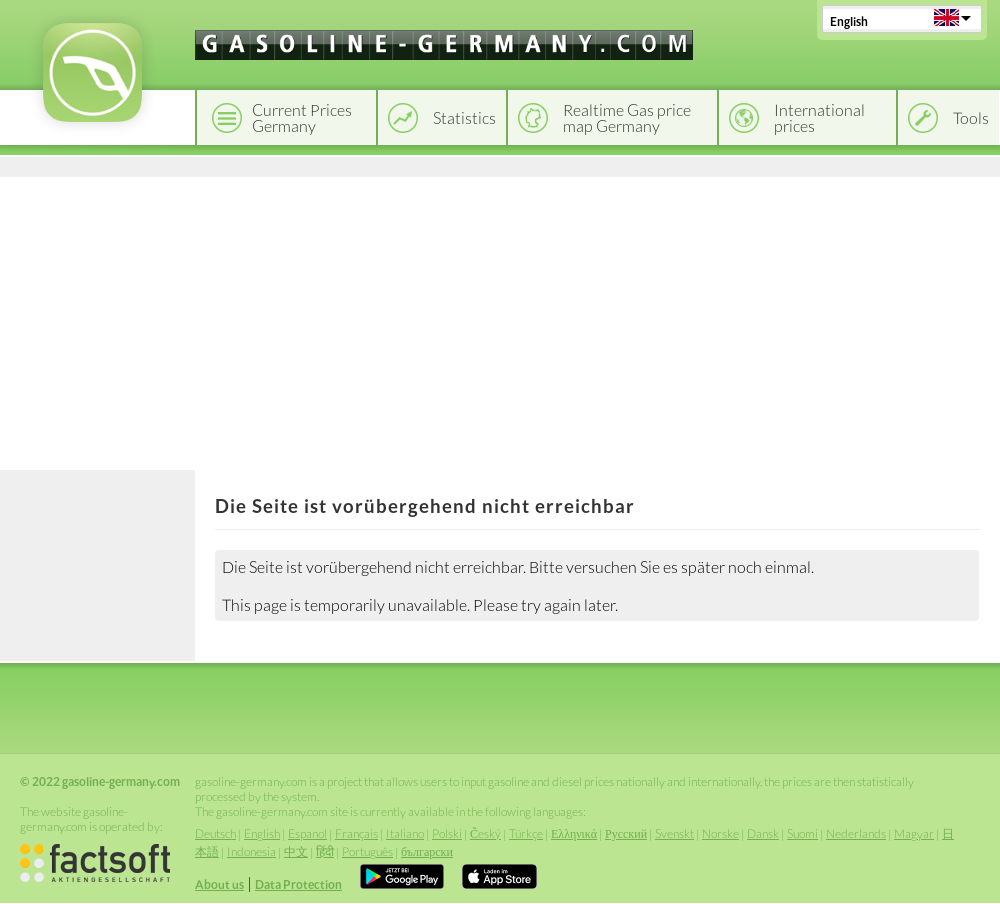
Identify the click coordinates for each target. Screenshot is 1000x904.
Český (485, 833)
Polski (447, 833)
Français (356, 833)
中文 (296, 851)
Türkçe (526, 833)
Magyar (914, 833)
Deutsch (215, 833)
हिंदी (325, 851)
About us (219, 884)
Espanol (307, 833)
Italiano (405, 833)
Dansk (763, 833)
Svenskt (674, 833)
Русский (626, 833)
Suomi (802, 833)
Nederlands (856, 833)
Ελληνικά (574, 833)
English (849, 21)
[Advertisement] (500, 320)
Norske (720, 833)
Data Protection (298, 884)
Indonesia (251, 851)
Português (367, 851)
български (427, 851)
